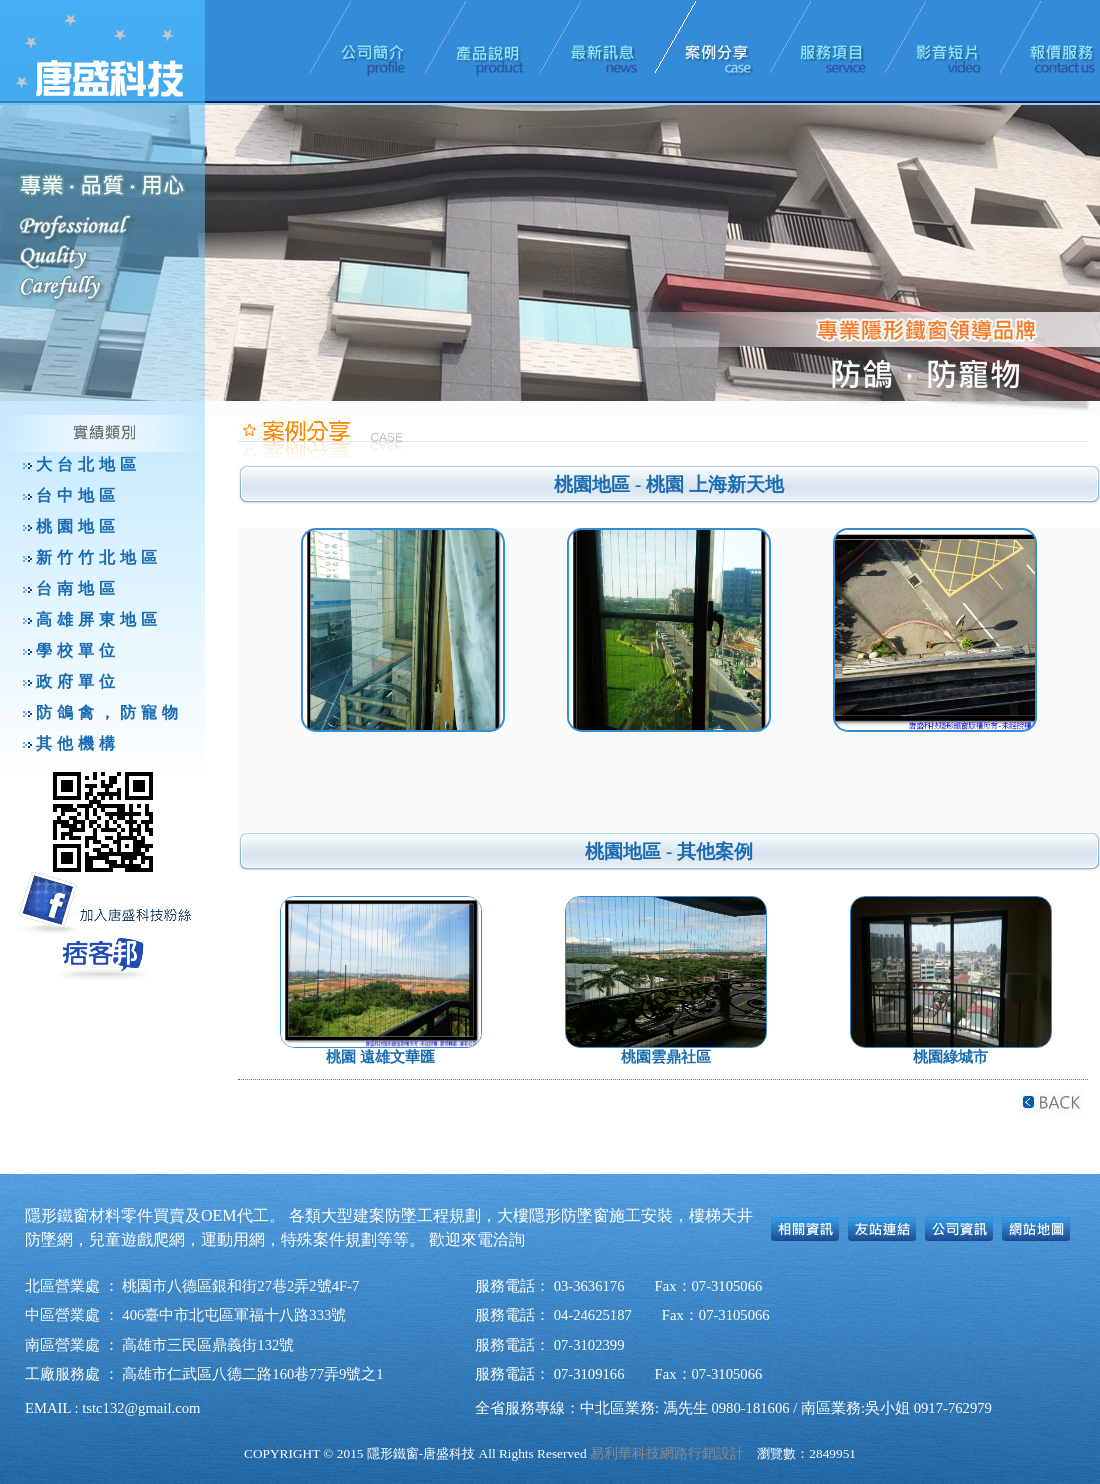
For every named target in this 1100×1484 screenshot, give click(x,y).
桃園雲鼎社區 (666, 1057)
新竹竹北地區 (99, 557)
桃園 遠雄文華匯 (380, 1057)
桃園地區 (78, 526)
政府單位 (78, 681)
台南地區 (78, 588)
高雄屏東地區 (99, 619)
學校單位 (78, 650)
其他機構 (78, 743)
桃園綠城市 (950, 1057)
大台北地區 (88, 464)
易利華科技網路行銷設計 (667, 1453)
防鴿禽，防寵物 (109, 712)
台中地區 (78, 495)
